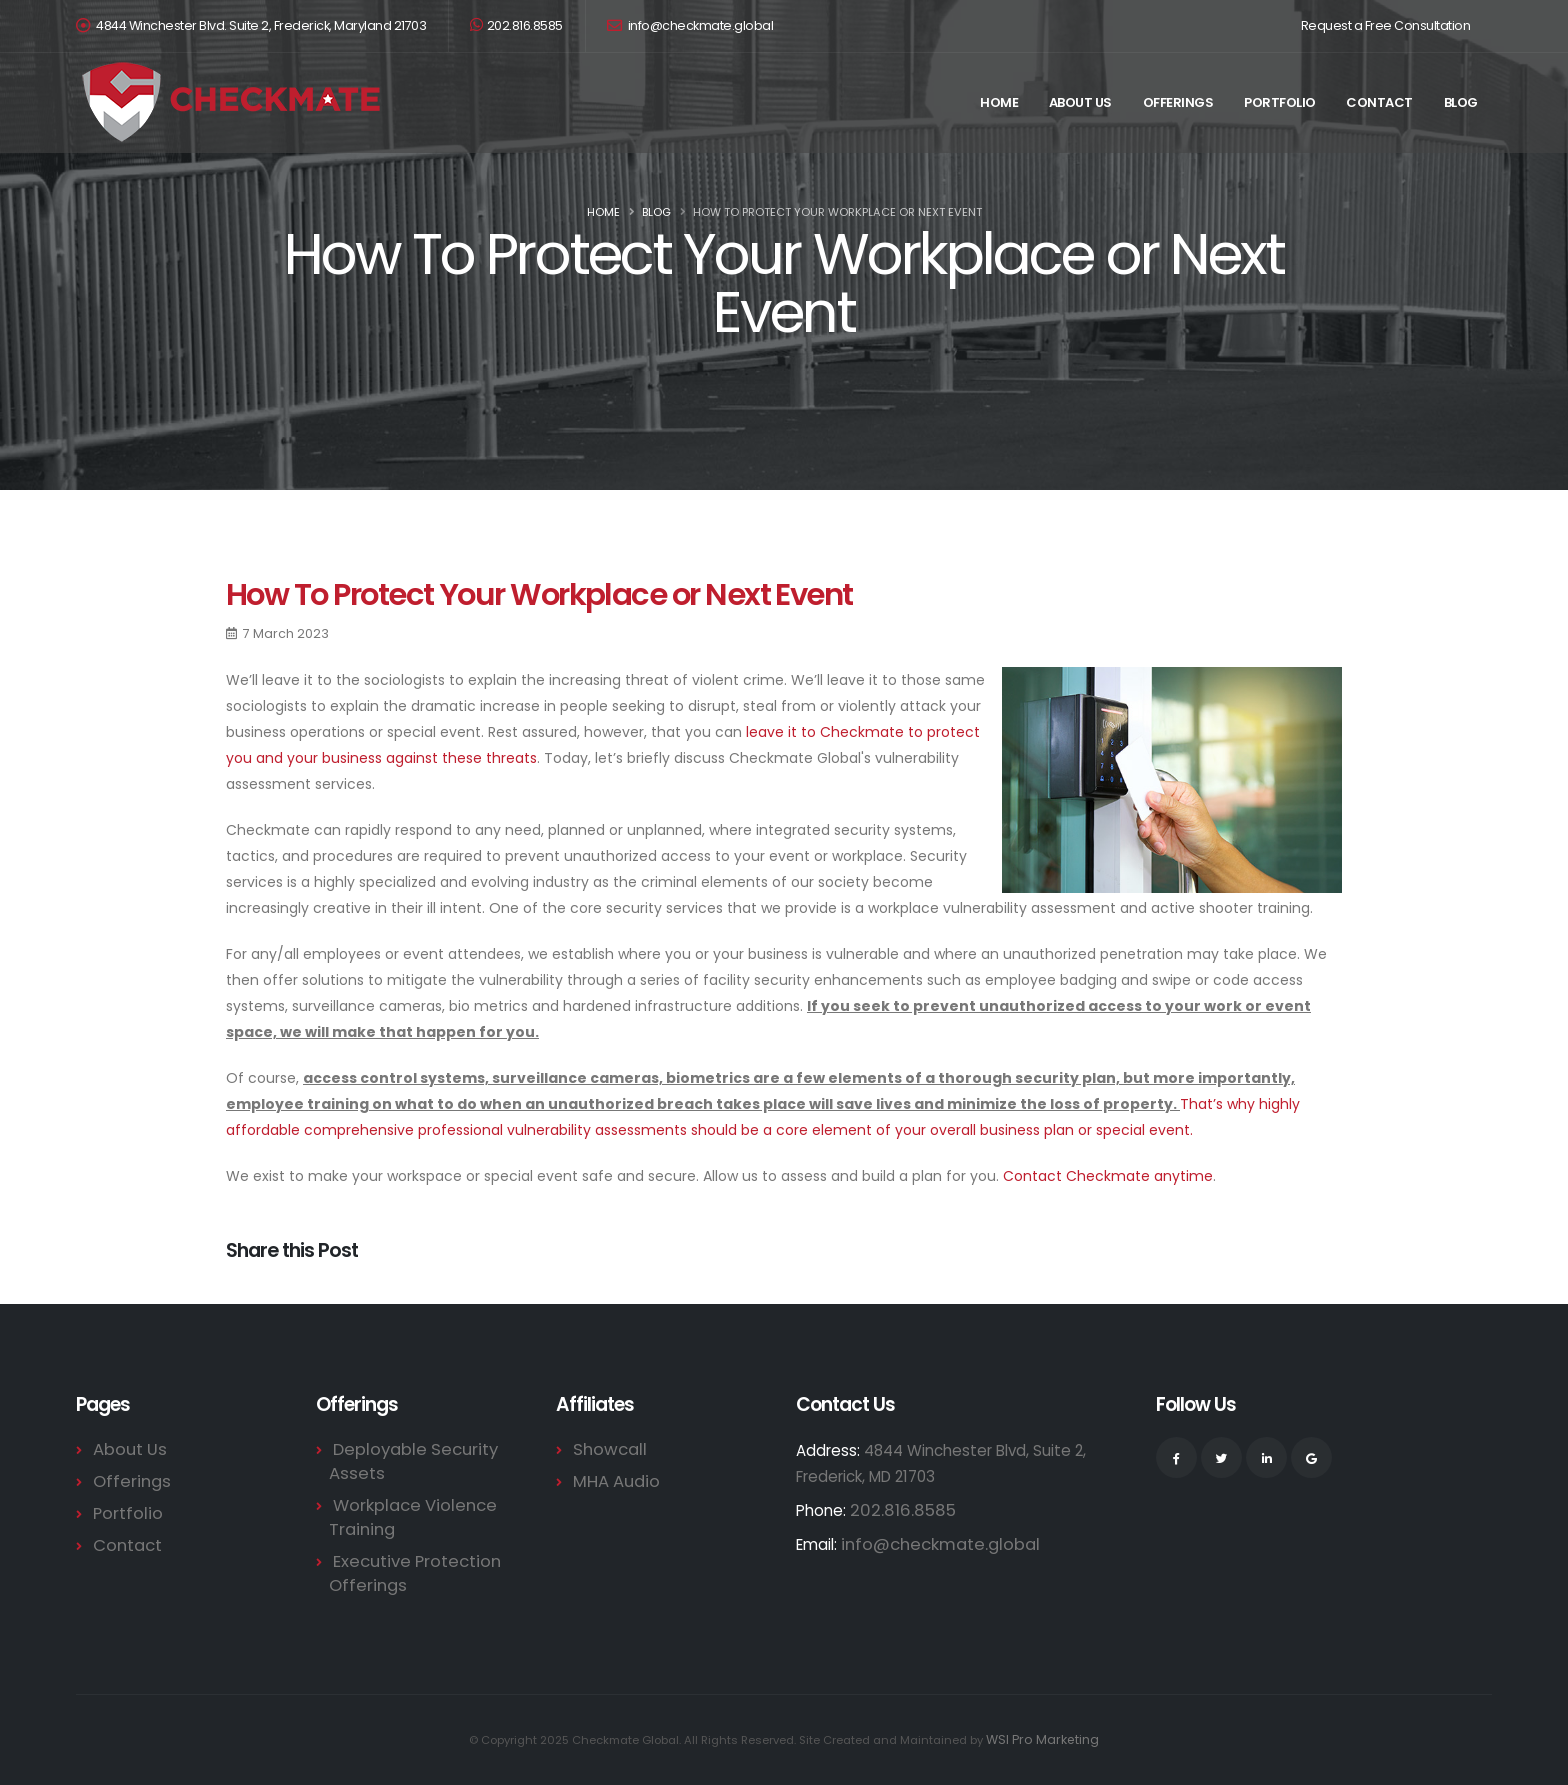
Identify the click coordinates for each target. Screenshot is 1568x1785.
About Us (1080, 102)
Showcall (605, 1449)
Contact (1379, 102)
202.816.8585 (516, 25)
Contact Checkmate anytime (1108, 1176)
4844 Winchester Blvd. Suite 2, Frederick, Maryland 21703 (261, 25)
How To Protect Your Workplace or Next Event (539, 594)
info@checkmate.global (690, 25)
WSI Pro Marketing (1043, 1740)
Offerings (1178, 102)
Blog (1461, 102)
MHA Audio (612, 1481)
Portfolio (1280, 102)
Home (999, 102)
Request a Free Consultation (1386, 25)
